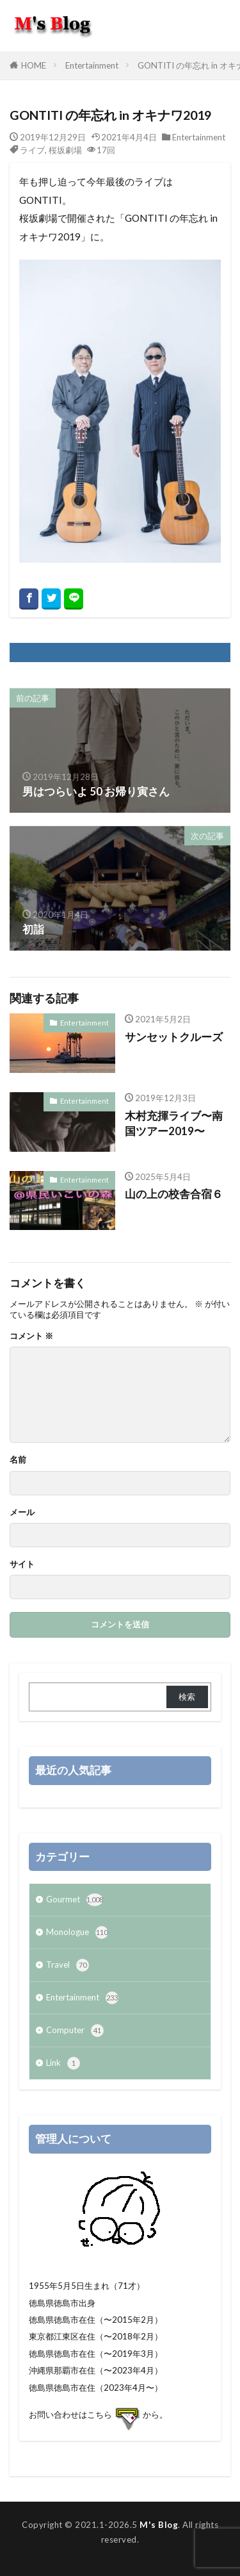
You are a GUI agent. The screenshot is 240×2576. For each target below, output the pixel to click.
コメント (31, 1336)
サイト (22, 1564)
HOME (33, 65)
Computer (75, 2030)
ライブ (32, 150)
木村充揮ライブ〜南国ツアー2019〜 (174, 1123)
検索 (187, 1696)
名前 (18, 1460)
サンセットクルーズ (174, 1037)
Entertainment (91, 65)
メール (22, 1512)
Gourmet (74, 1899)
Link (63, 2063)
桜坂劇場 (65, 150)
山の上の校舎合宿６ (174, 1194)
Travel (67, 1965)
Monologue (77, 1932)
